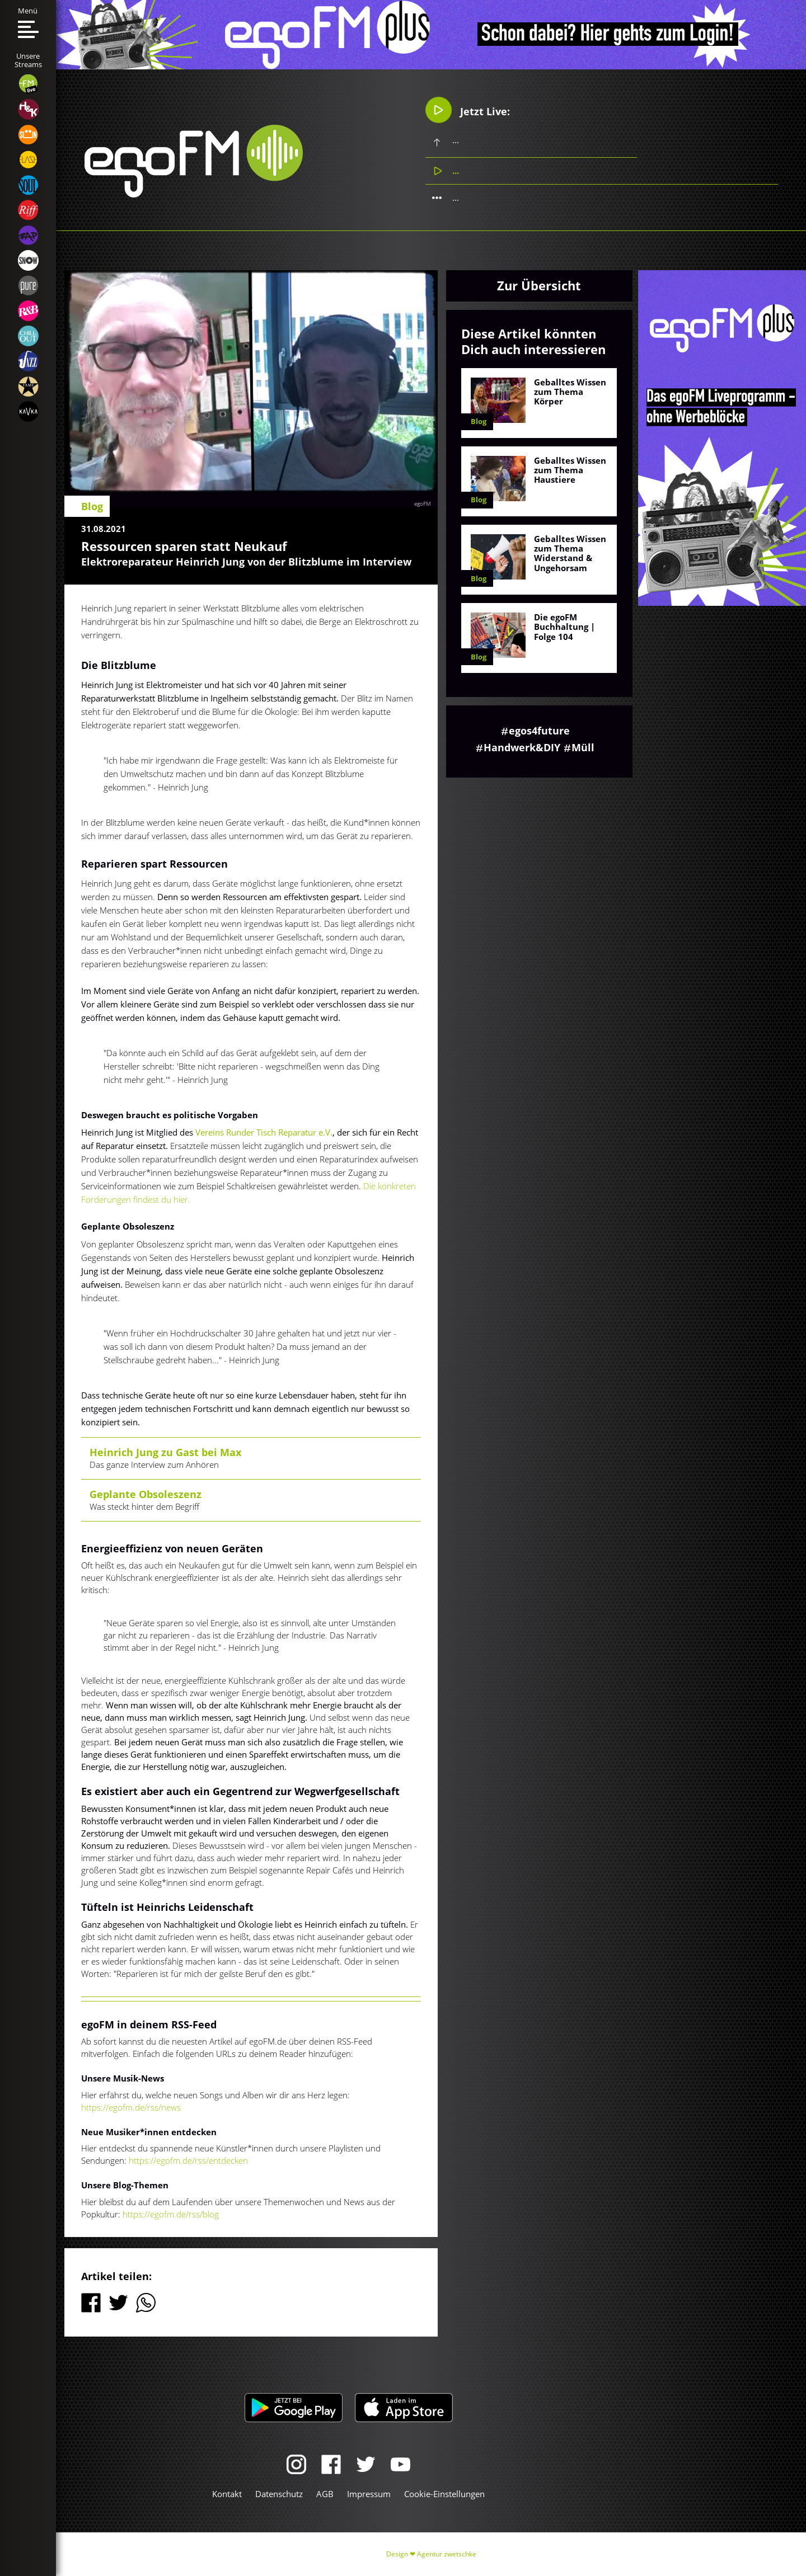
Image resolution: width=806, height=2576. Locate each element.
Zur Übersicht (539, 285)
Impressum (369, 2493)
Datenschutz (279, 2493)
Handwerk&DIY (522, 747)
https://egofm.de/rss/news (131, 2107)
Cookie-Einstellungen (444, 2493)
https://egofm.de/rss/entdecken (188, 2160)
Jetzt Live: (467, 110)
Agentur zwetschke (446, 2554)
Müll (582, 747)
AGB (325, 2493)
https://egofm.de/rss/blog (171, 2214)
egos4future (539, 730)
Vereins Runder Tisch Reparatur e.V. (263, 1132)
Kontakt (227, 2493)
